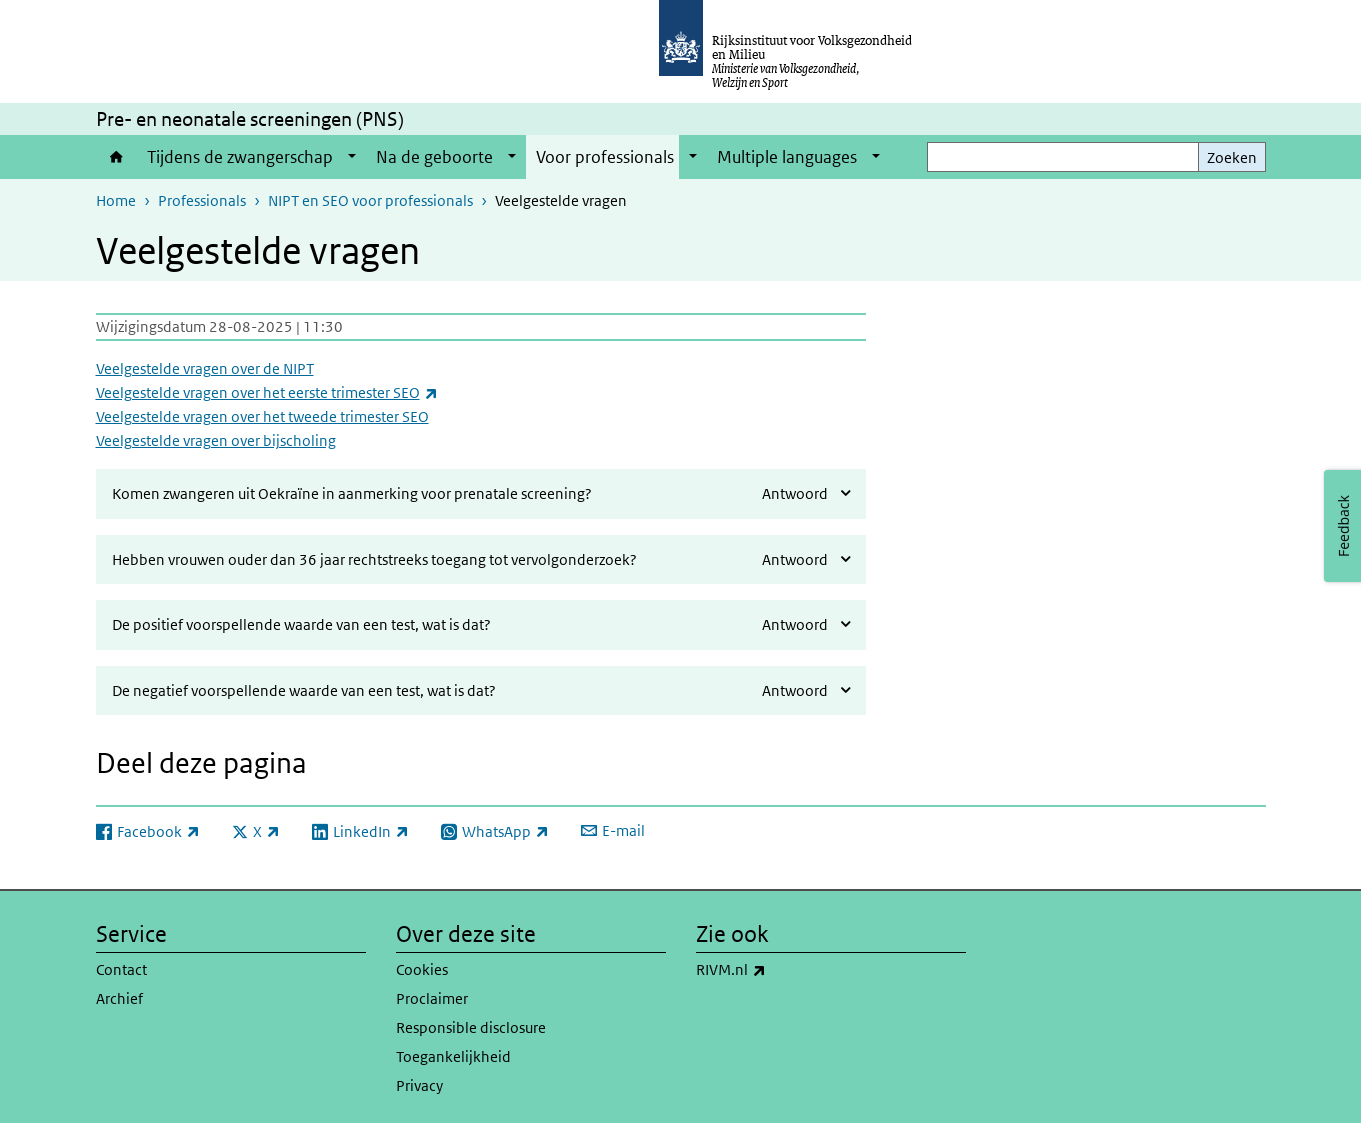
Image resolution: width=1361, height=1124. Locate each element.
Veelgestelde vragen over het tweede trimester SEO (262, 416)
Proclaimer (432, 998)
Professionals (202, 200)
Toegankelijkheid (453, 1056)
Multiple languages (787, 157)
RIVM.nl (775, 970)
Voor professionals (605, 157)
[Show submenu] (352, 157)
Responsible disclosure (471, 1027)
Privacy (419, 1085)
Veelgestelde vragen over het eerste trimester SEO (267, 392)
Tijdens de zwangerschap (240, 157)
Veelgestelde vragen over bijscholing (216, 440)
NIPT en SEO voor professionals (370, 200)
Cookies (422, 969)
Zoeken (1232, 157)
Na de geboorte (434, 157)
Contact (121, 969)
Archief (119, 998)
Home (116, 157)
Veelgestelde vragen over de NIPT (205, 368)
